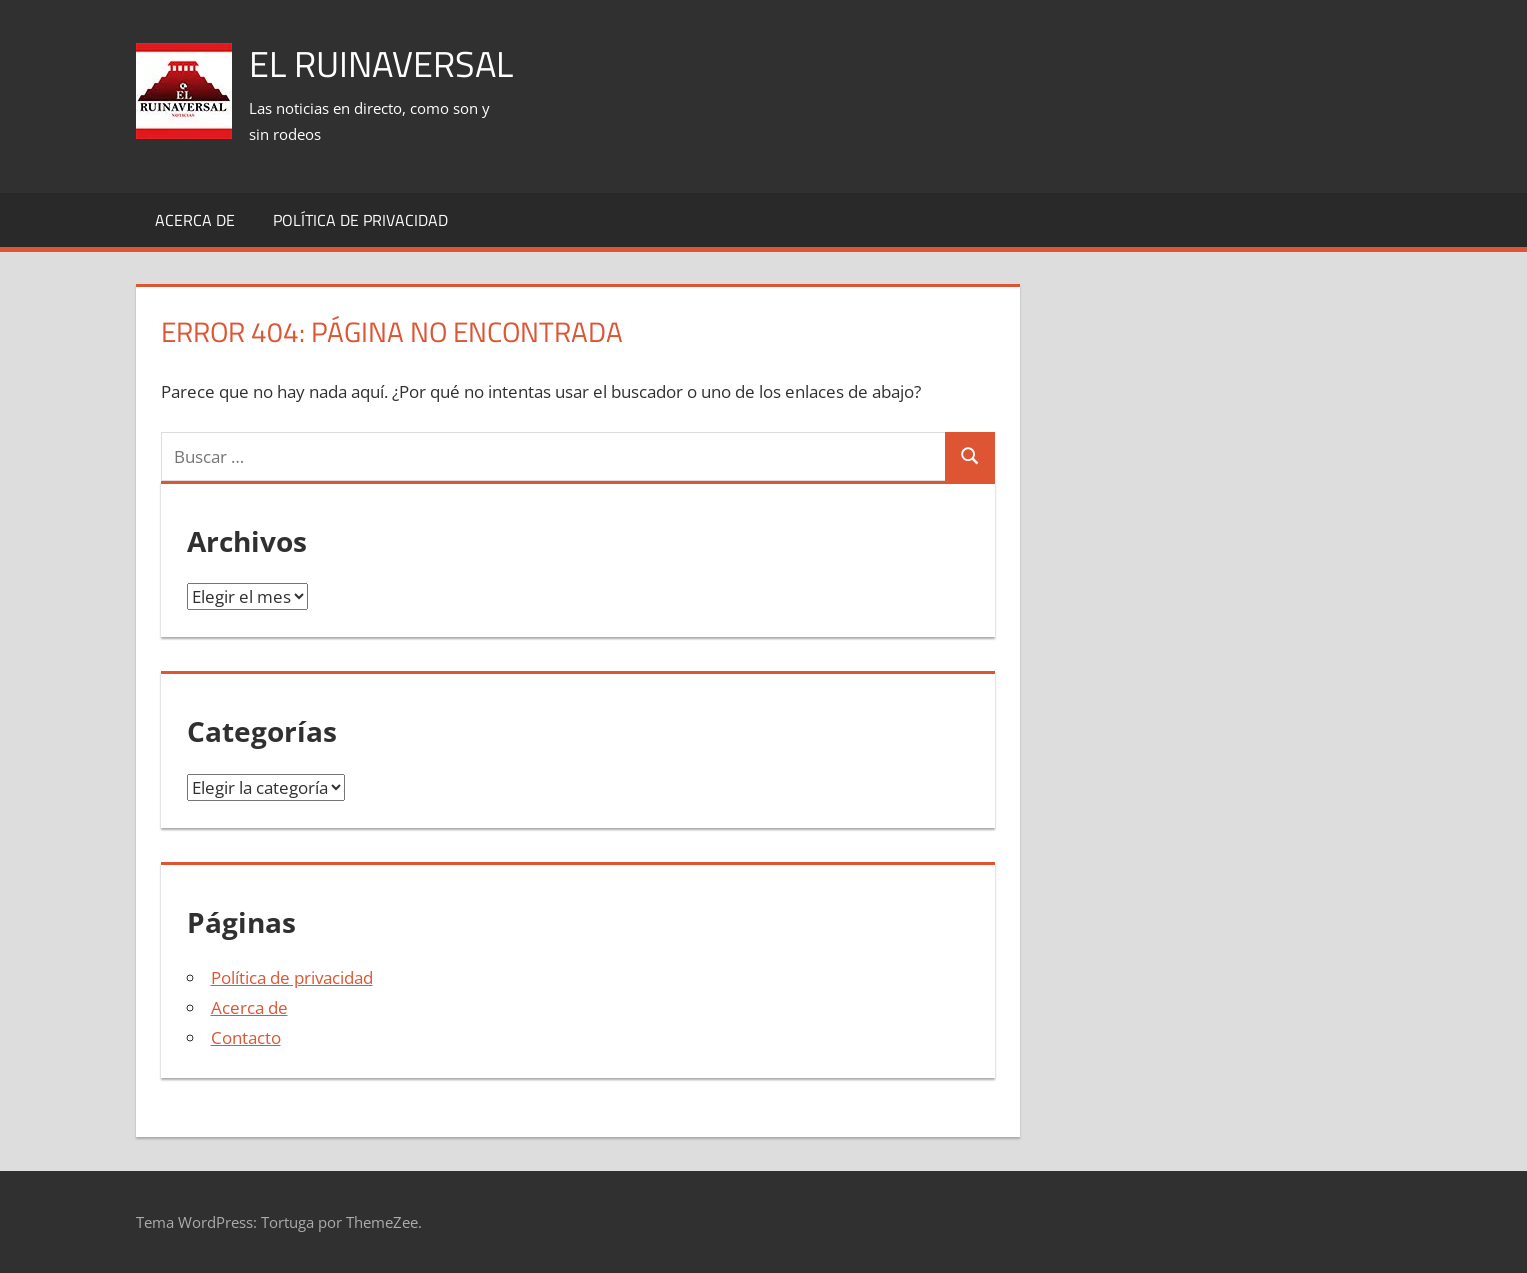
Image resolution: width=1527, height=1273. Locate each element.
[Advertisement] (1028, 71)
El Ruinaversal (381, 63)
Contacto (246, 1037)
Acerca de (195, 220)
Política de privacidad (360, 220)
